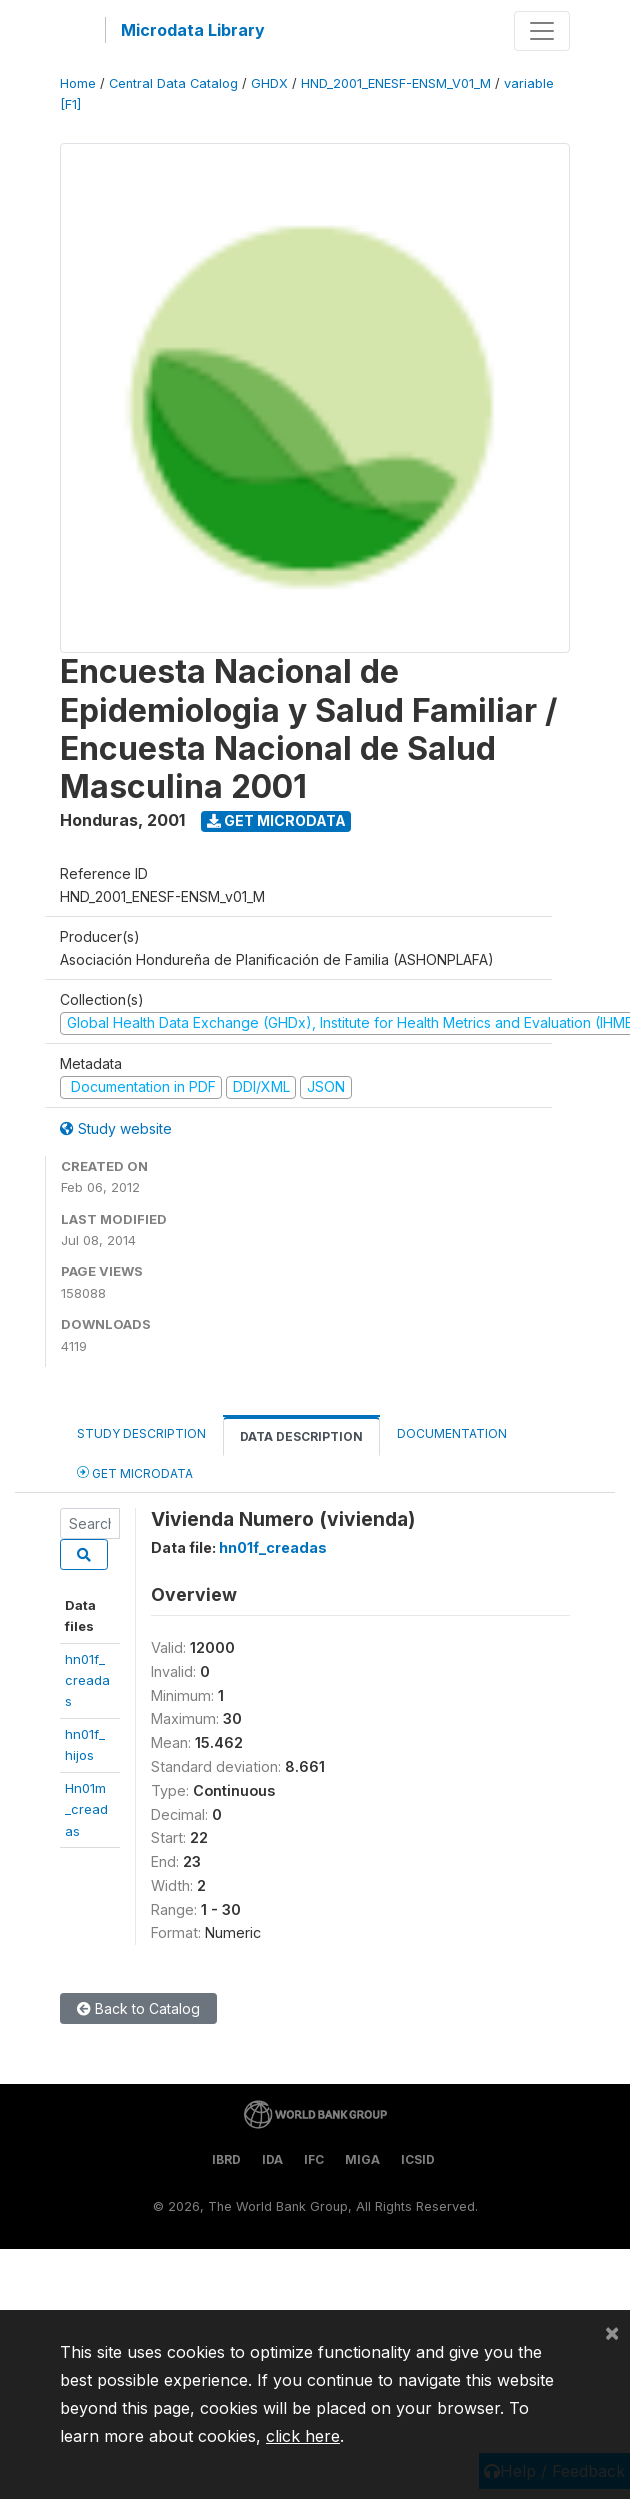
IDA (272, 2159)
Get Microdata (276, 820)
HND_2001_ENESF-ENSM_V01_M (396, 83)
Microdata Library (193, 30)
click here (303, 2436)
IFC (314, 2159)
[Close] (612, 2332)
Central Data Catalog (173, 83)
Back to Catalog (138, 2008)
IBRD (226, 2159)
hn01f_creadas (87, 1680)
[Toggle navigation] (542, 31)
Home (78, 83)
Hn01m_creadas (86, 1809)
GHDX (269, 83)
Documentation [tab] (452, 1433)
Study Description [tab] (141, 1433)
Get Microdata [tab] (135, 1472)
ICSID (418, 2159)
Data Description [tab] (301, 1436)
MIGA (362, 2159)
